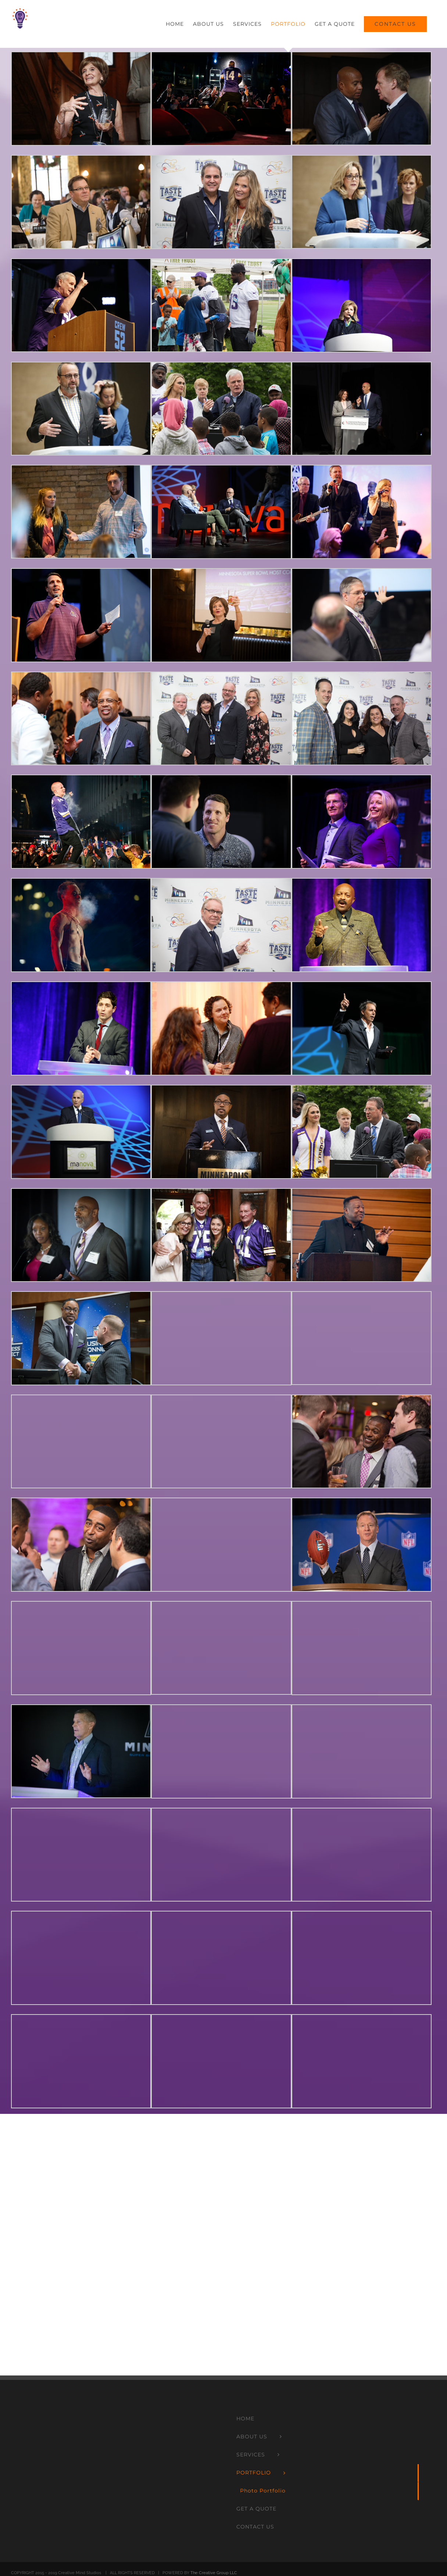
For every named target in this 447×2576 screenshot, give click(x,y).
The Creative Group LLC (213, 2572)
